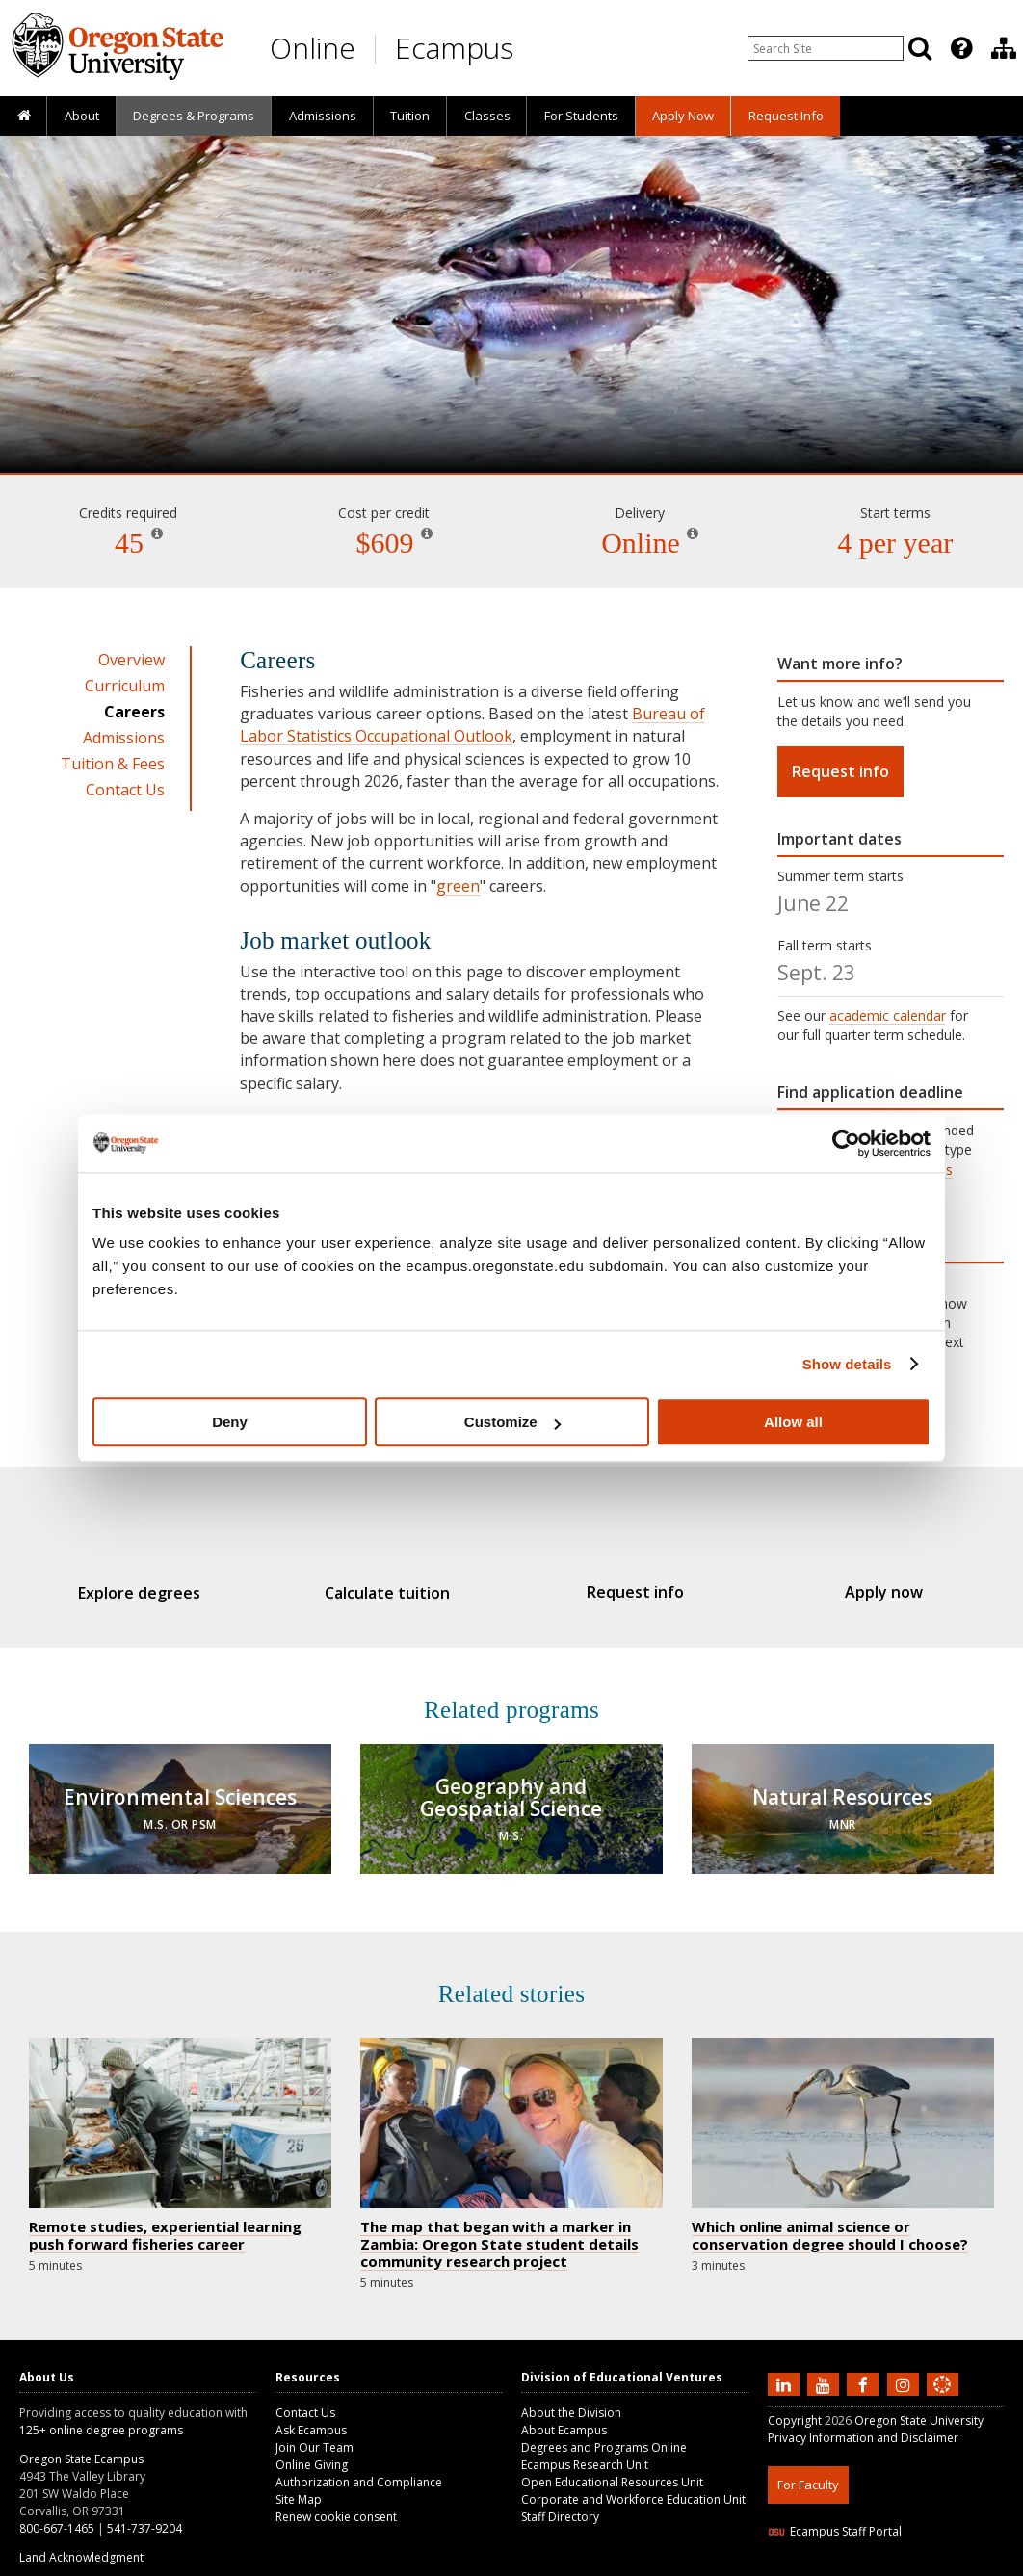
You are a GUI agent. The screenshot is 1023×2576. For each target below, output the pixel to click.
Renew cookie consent (336, 2502)
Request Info (786, 115)
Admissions (322, 115)
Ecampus (454, 47)
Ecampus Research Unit (584, 2450)
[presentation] (960, 48)
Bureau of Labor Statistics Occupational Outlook (472, 724)
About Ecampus (564, 2415)
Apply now (857, 1591)
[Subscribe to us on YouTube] (825, 2369)
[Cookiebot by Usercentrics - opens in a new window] (846, 1143)
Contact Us (125, 789)
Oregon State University (919, 2406)
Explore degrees (166, 1592)
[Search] (920, 48)
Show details (847, 1364)
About (82, 115)
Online (312, 47)
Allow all (793, 1422)
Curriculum (125, 685)
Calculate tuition (396, 1592)
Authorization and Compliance (358, 2467)
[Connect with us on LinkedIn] (786, 2369)
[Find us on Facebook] (865, 2369)
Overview (131, 659)
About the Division (571, 2398)
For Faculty (808, 2470)
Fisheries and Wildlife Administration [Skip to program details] (511, 417)
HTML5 (875, 2564)
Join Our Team (314, 2433)
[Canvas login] (942, 2385)
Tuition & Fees (113, 763)
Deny (230, 1422)
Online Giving (311, 2450)
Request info (840, 771)
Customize (512, 1422)
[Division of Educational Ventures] (1003, 48)
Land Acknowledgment (81, 2543)
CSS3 (919, 2564)
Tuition (410, 115)
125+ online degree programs (101, 2415)
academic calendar (887, 1015)
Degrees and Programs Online (604, 2433)
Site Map (298, 2485)
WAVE (960, 2564)
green (458, 886)
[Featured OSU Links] (961, 48)
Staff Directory (560, 2502)
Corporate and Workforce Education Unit (633, 2485)
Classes (487, 115)
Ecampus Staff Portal (835, 2517)
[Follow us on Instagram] (905, 2369)
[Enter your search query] (826, 48)
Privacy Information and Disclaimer (863, 2423)
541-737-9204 (144, 2514)
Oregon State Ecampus (81, 2444)
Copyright (795, 2406)
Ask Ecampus (311, 2415)
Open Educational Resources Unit (612, 2467)
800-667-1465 (56, 2514)
